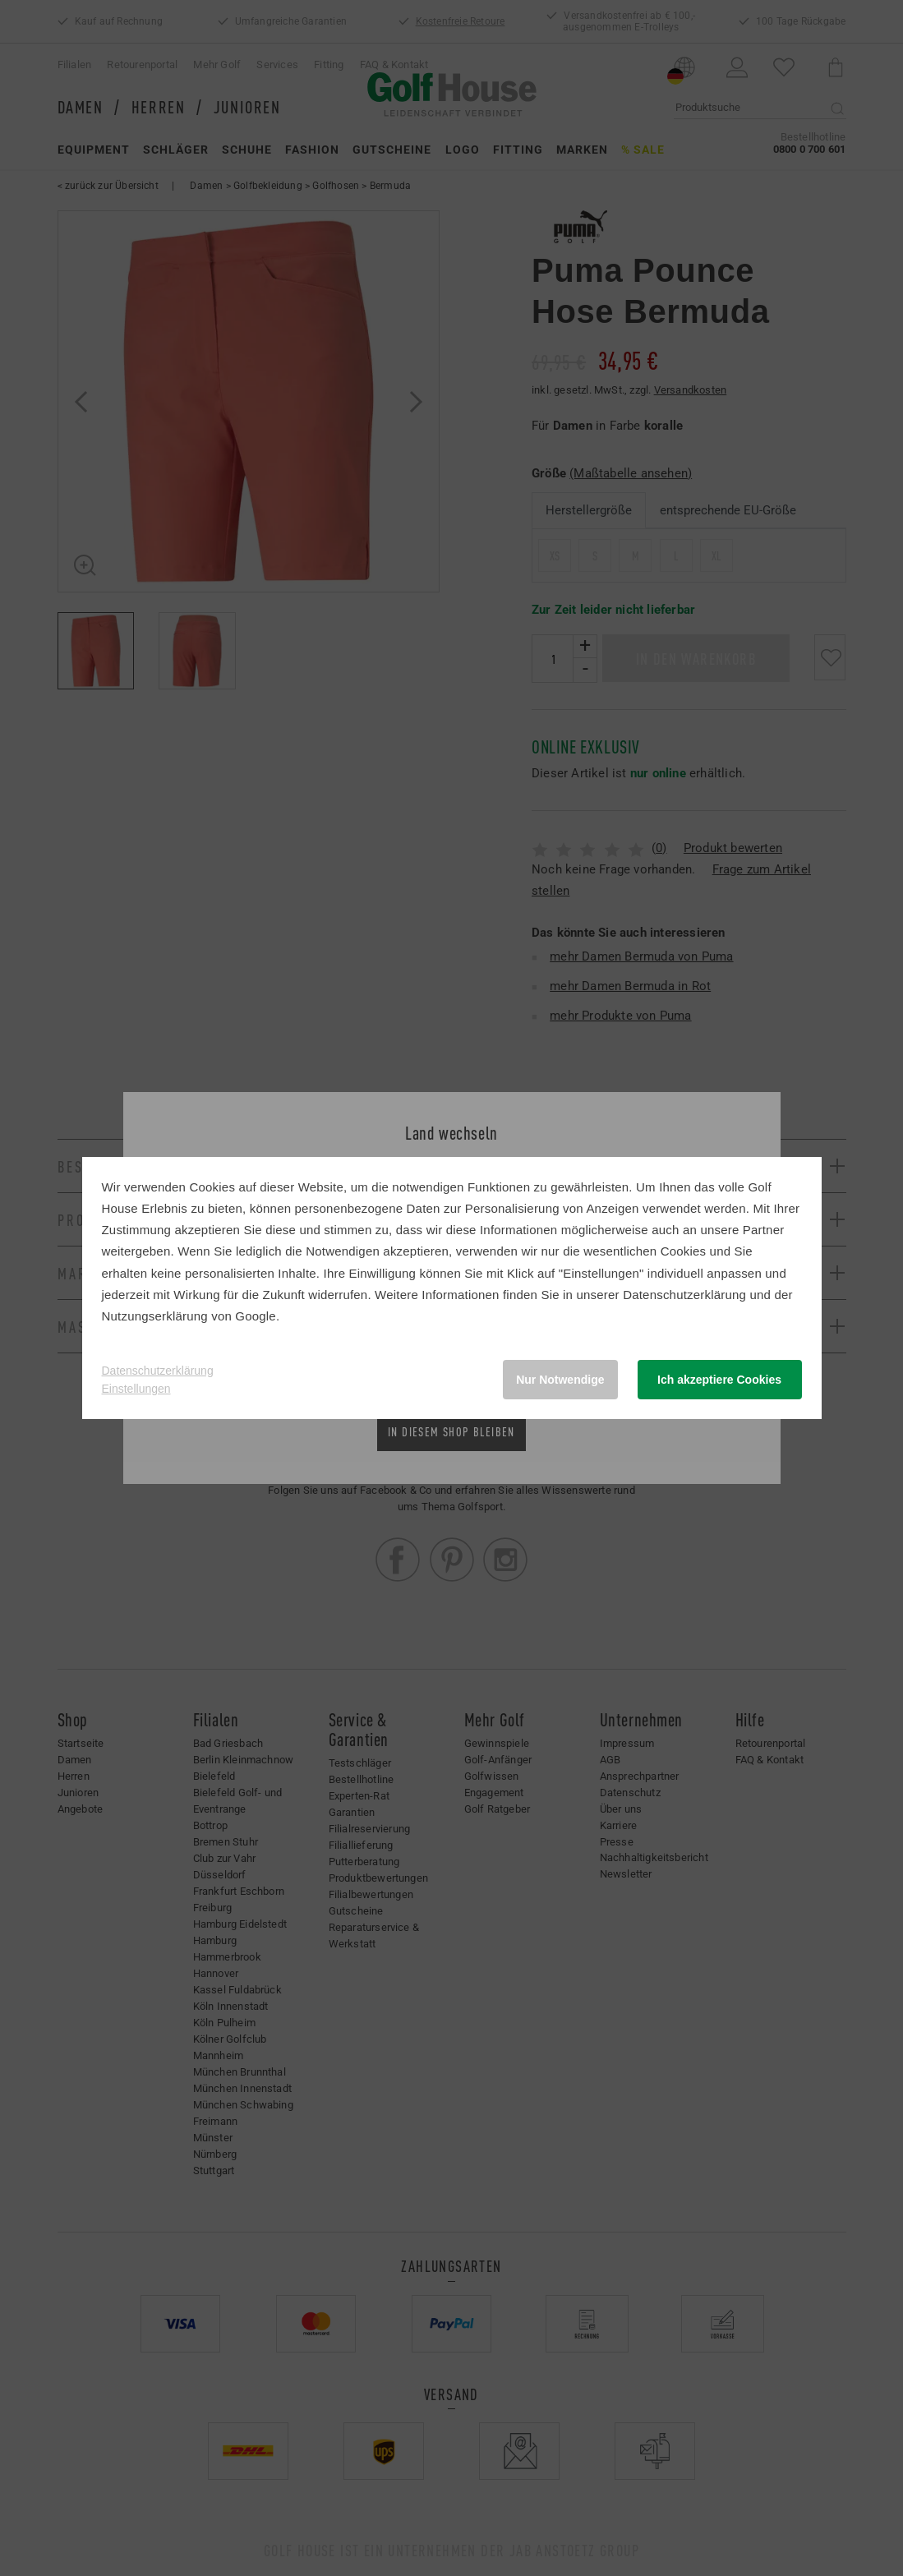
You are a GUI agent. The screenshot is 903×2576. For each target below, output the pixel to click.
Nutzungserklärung (155, 1316)
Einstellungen (136, 1388)
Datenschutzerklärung (684, 1295)
